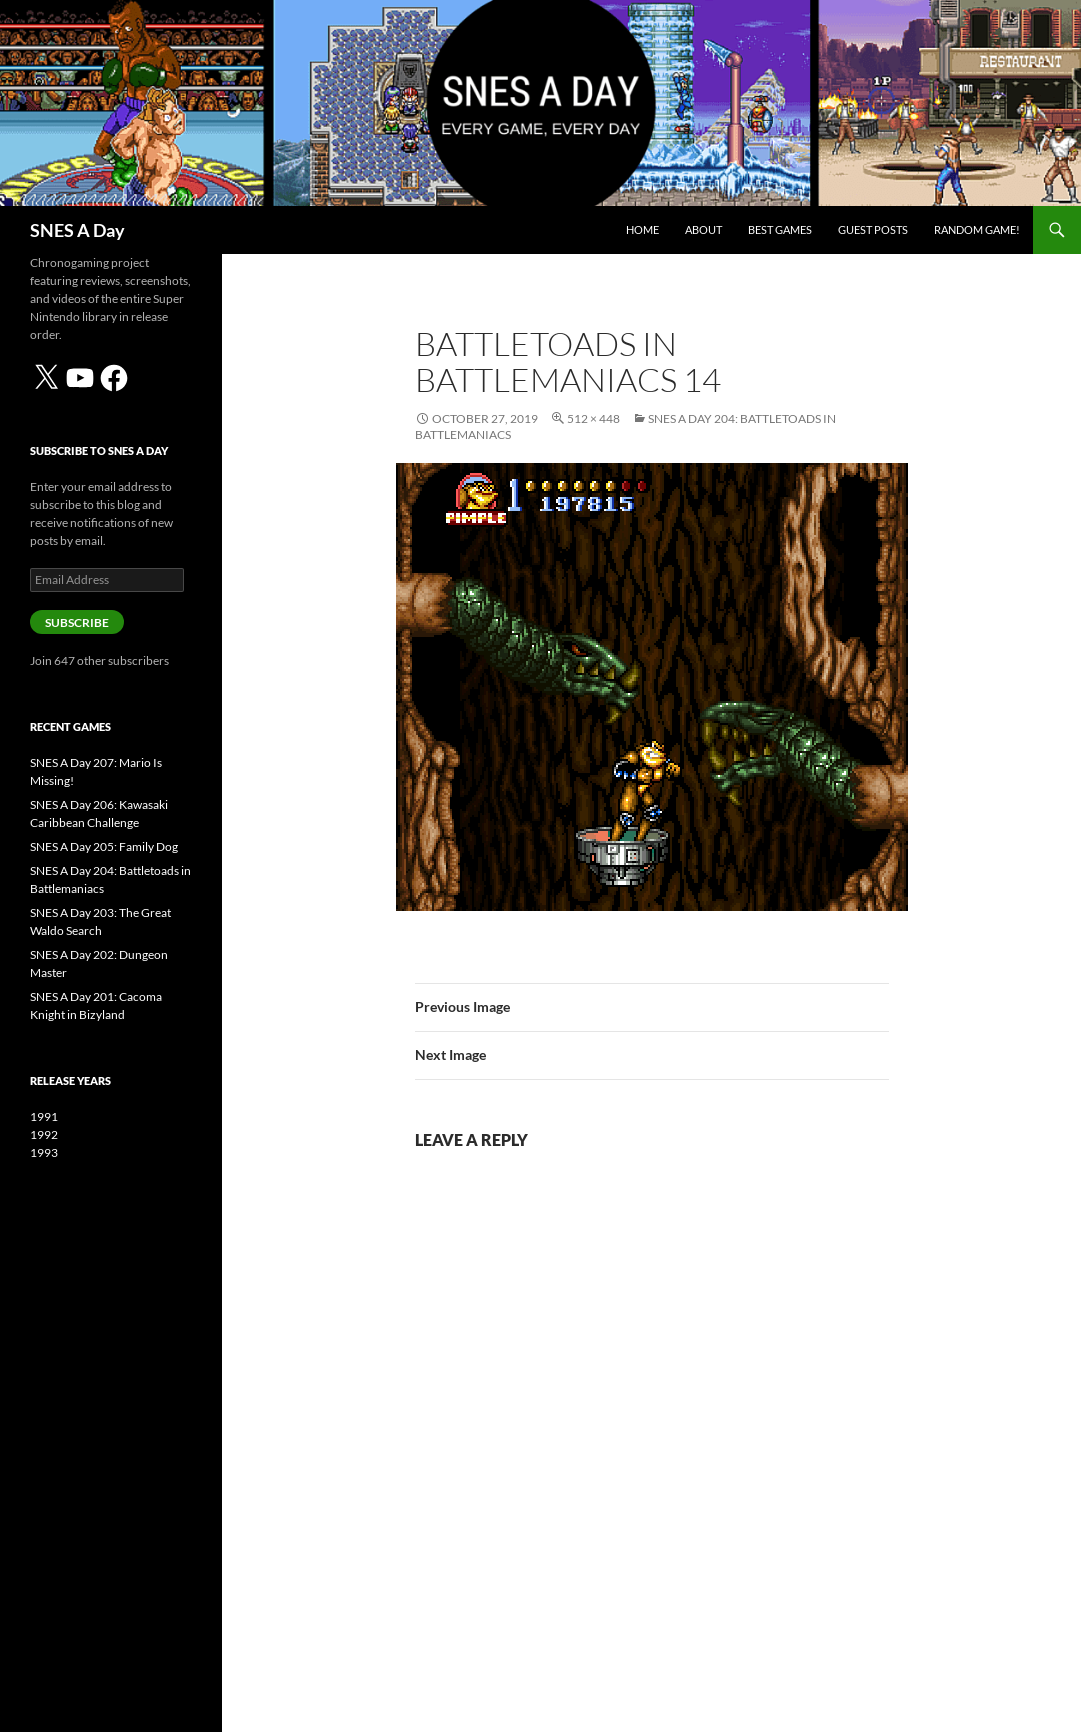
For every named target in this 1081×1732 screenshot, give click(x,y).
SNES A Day (77, 230)
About (703, 229)
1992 (44, 1134)
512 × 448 (593, 418)
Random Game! (977, 229)
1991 (44, 1116)
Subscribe (77, 622)
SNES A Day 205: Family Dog (104, 846)
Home (642, 229)
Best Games (780, 229)
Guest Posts (873, 229)
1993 (44, 1152)
